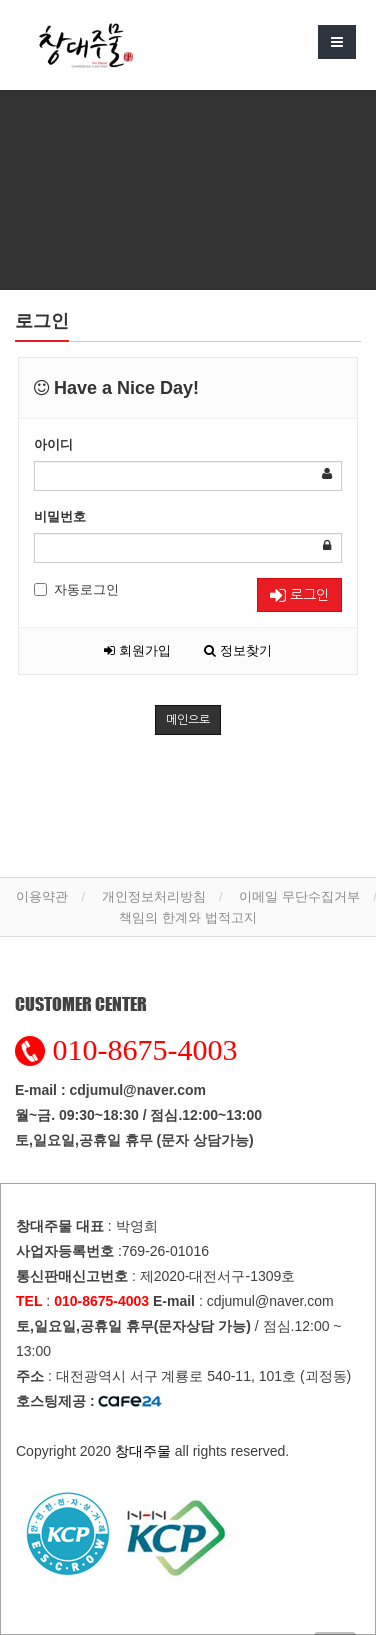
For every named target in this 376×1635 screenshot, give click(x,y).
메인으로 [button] (188, 720)
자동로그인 (76, 589)
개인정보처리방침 (154, 896)
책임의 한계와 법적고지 (187, 917)
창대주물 (143, 1451)
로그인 (299, 595)
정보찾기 (238, 650)
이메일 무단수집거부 (299, 896)
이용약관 (42, 896)
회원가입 (137, 650)
